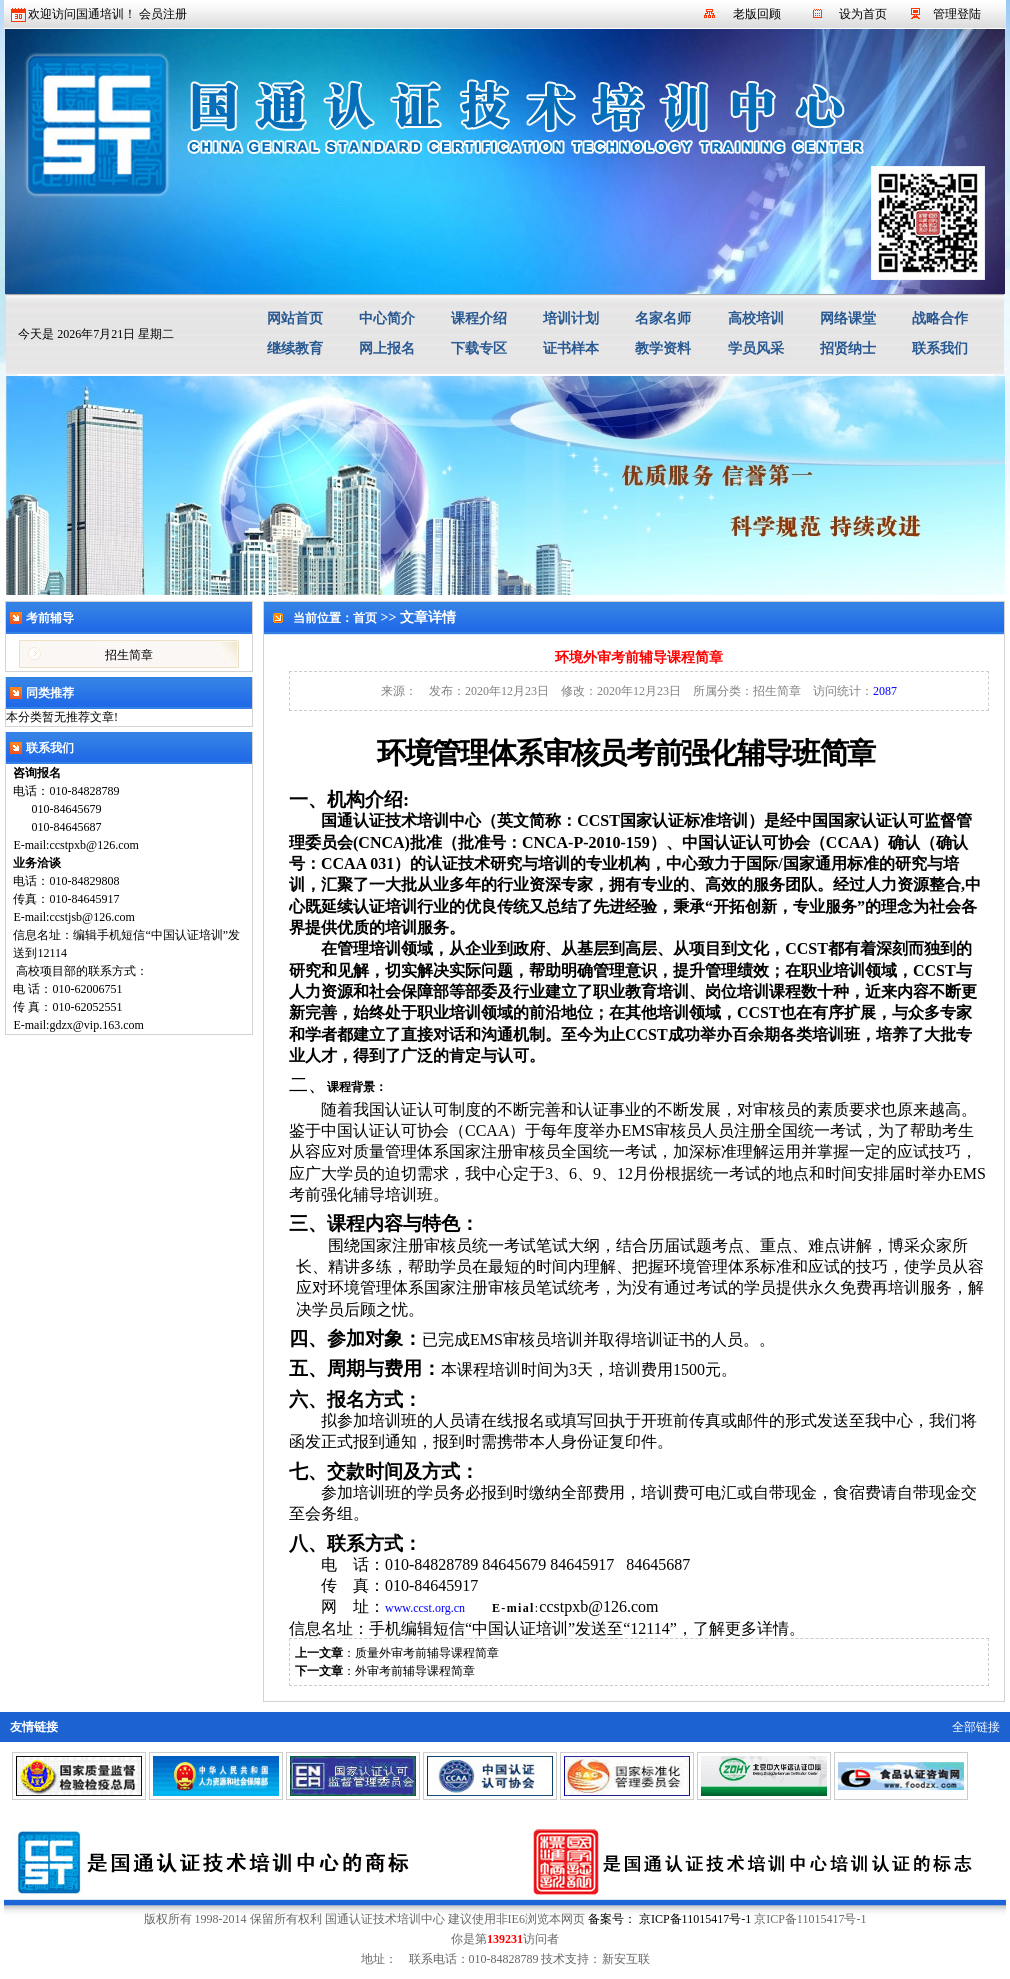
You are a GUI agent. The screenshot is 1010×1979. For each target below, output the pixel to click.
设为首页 (863, 14)
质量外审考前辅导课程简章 (427, 1653)
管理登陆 (957, 14)
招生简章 (129, 655)
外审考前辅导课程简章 (415, 1671)
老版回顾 (757, 14)
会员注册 (163, 14)
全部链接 (976, 1727)
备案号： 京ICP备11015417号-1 (669, 1919)
